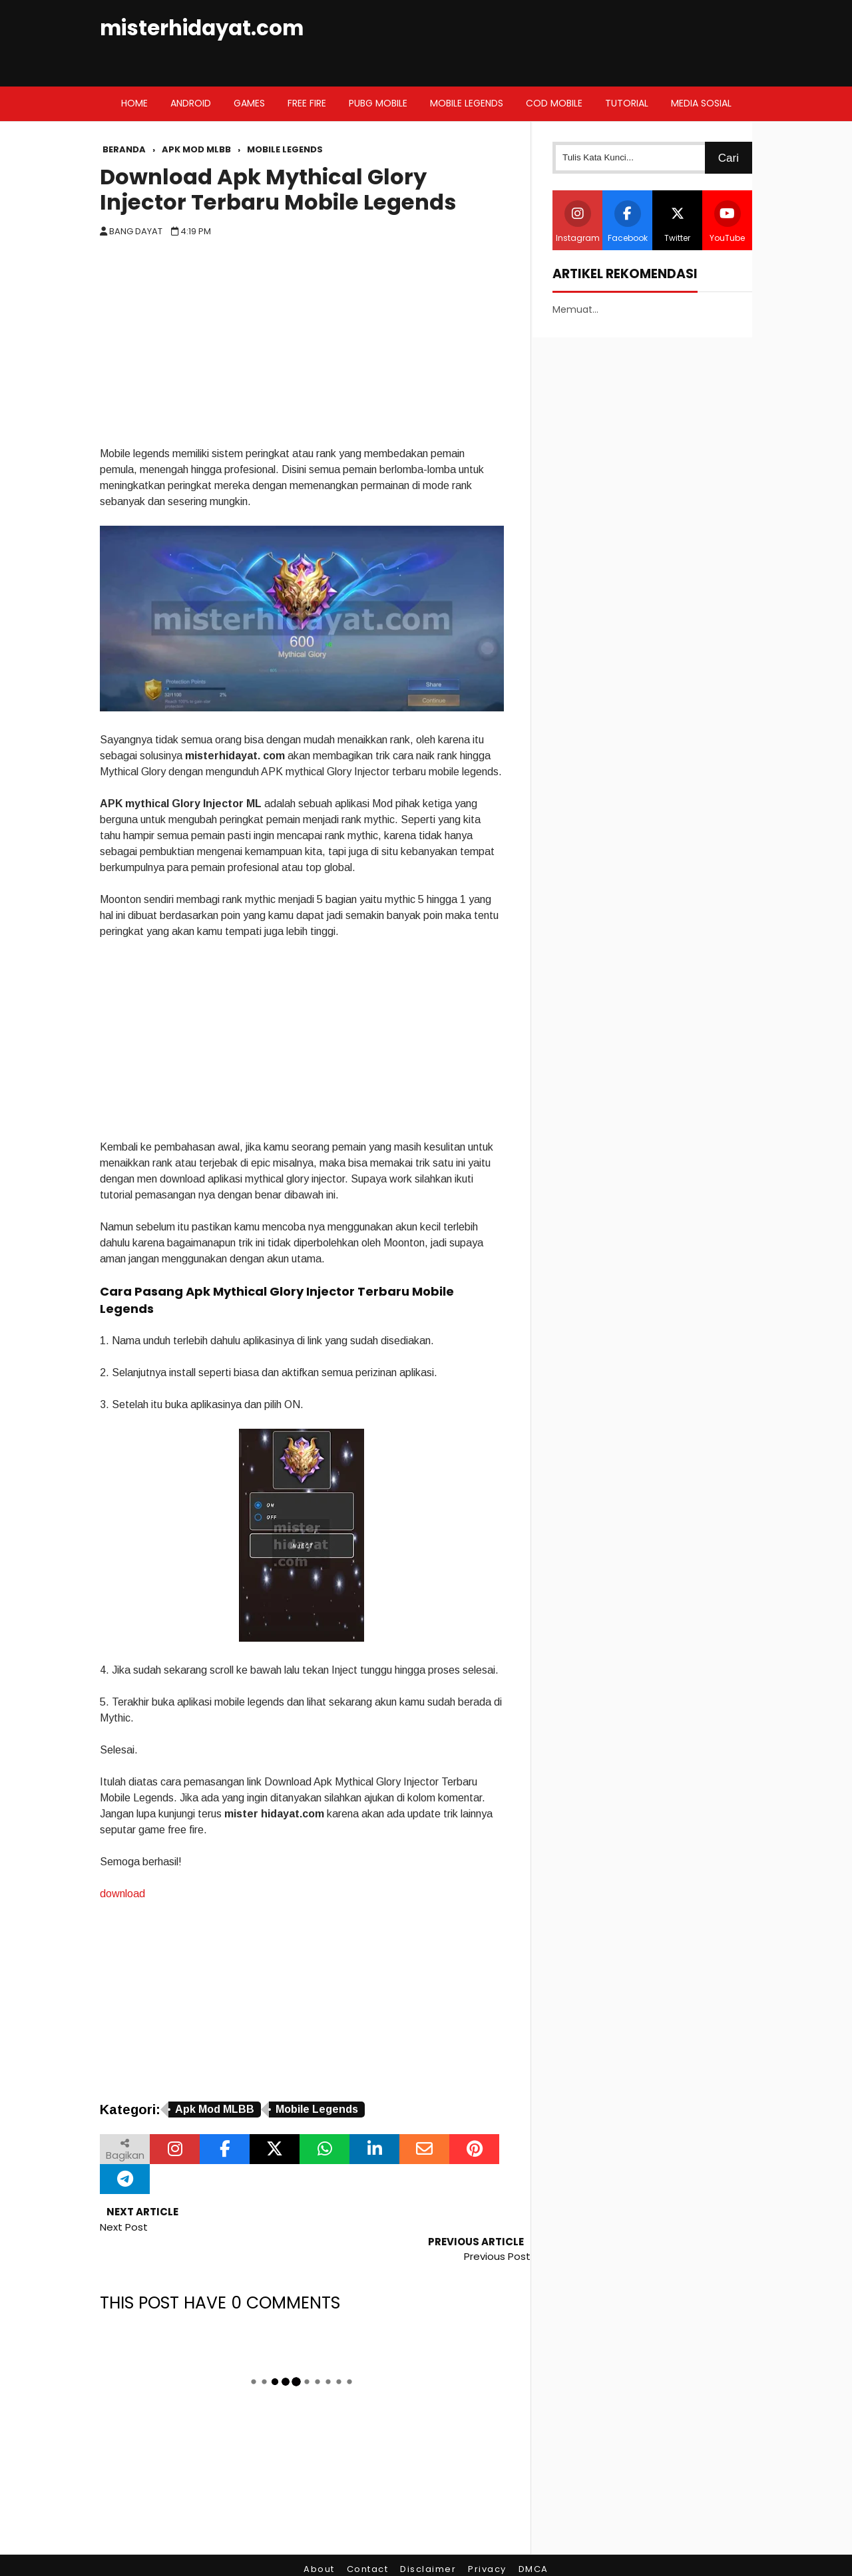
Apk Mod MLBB (214, 2109)
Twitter (677, 222)
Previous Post (497, 2227)
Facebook (628, 222)
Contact (368, 2539)
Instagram (578, 222)
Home (134, 103)
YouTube (727, 222)
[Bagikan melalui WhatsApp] (324, 2149)
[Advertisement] (302, 346)
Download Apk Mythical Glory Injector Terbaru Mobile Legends (278, 190)
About (319, 2539)
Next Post (124, 2227)
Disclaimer (428, 2539)
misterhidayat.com (202, 28)
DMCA (533, 2539)
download (122, 1893)
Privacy (487, 2539)
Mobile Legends (317, 2109)
